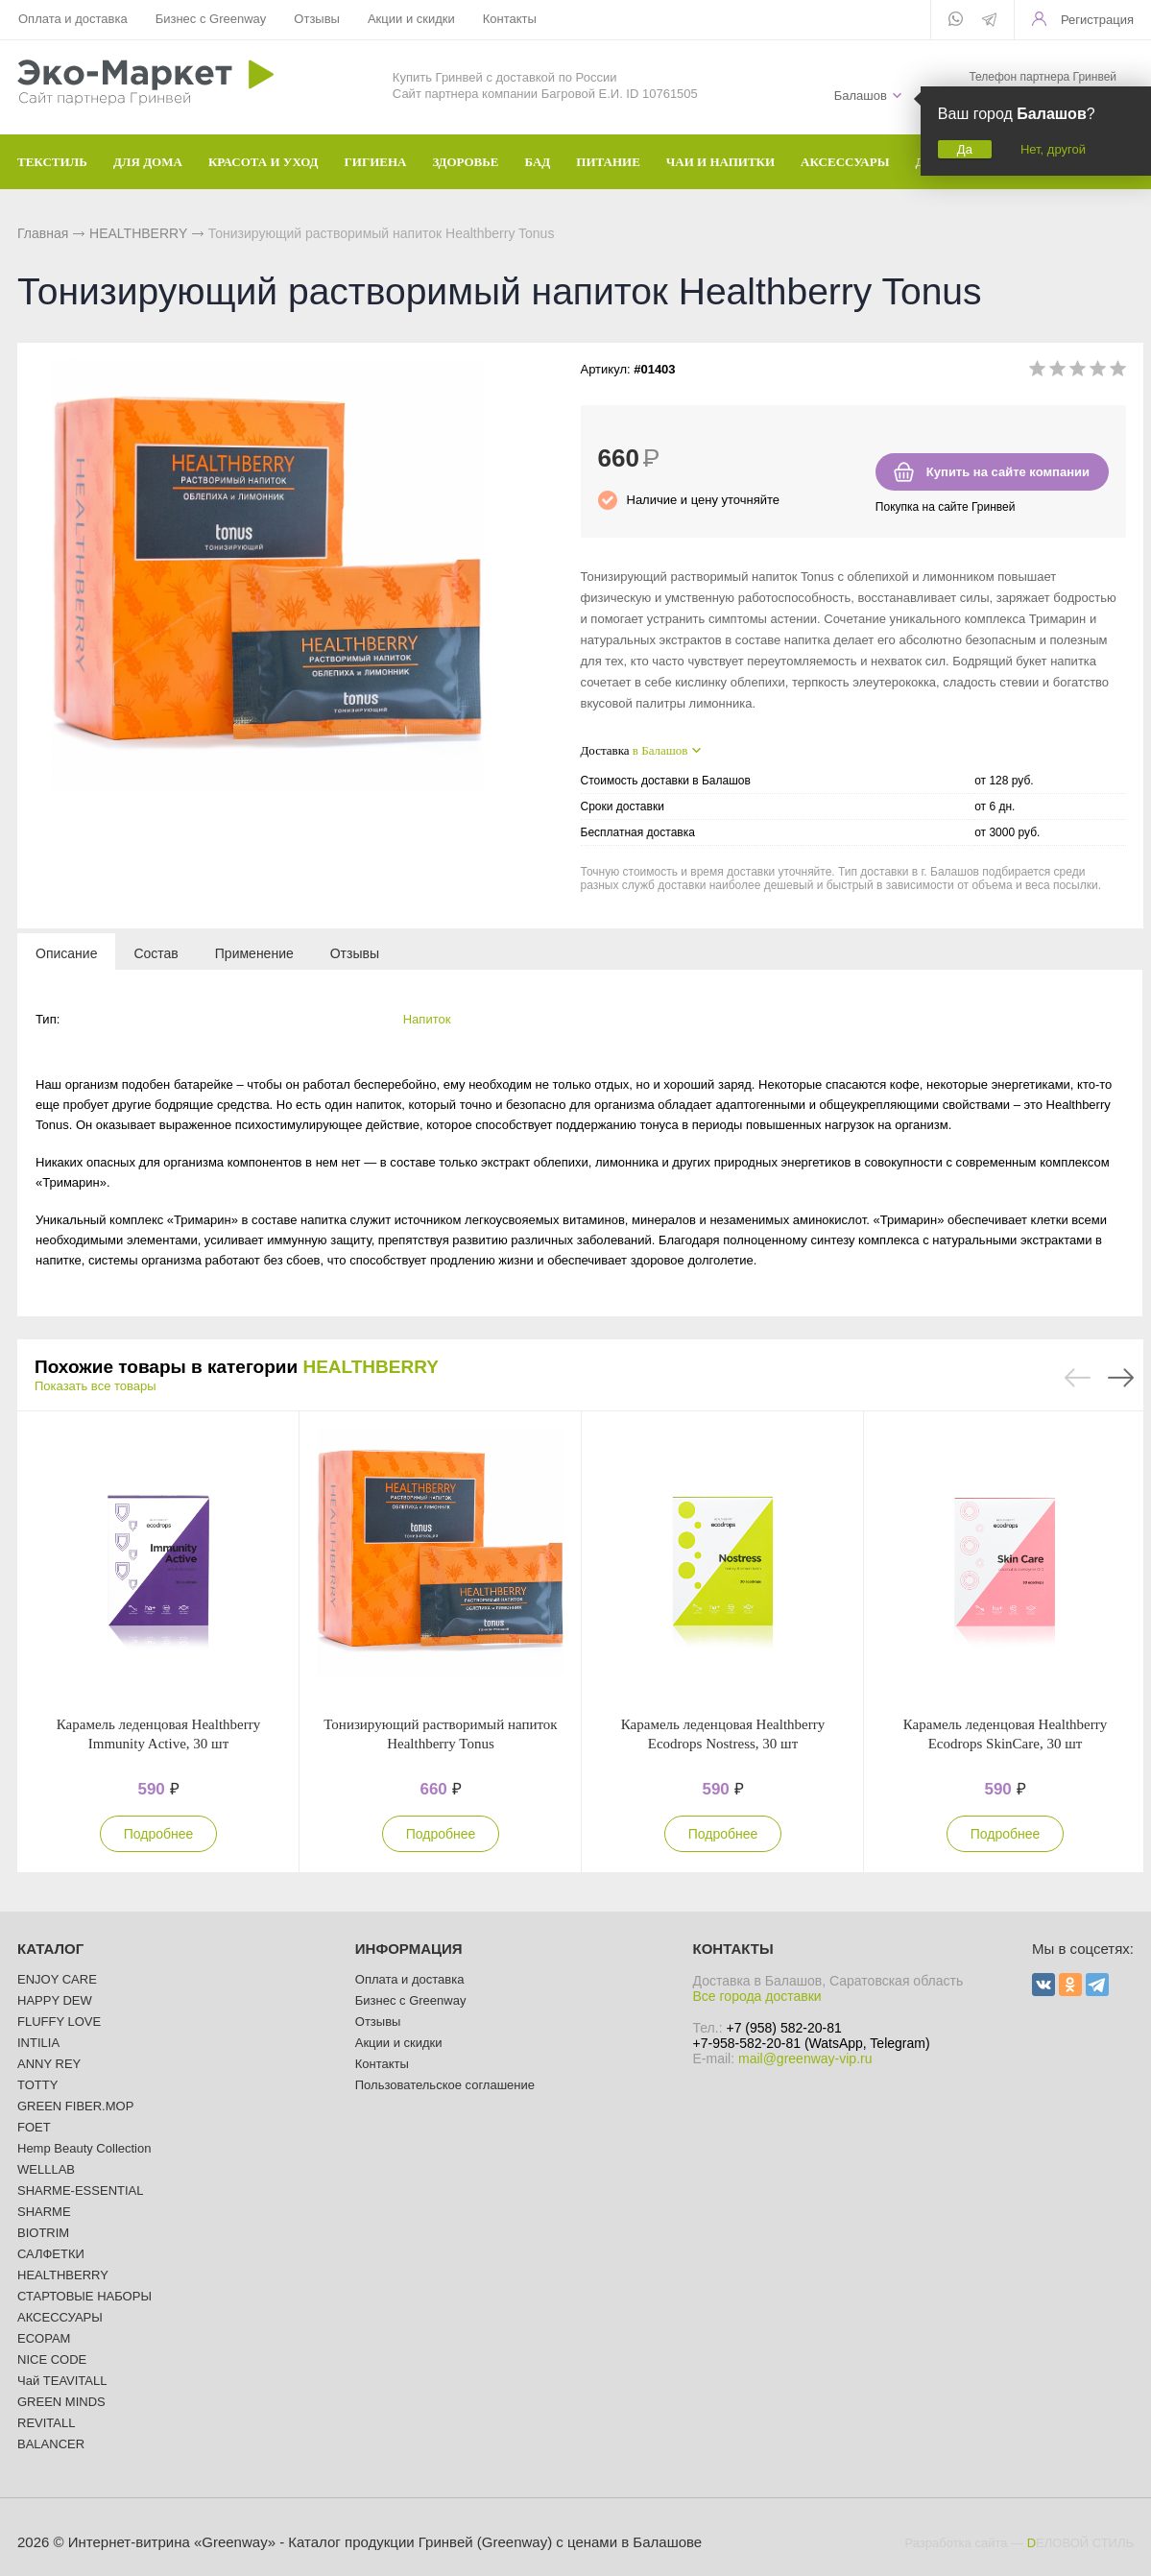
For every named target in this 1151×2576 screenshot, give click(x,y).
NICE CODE (51, 2359)
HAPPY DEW (54, 2000)
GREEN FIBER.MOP (75, 2106)
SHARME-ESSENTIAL (80, 2190)
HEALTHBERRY (138, 233)
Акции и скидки (411, 19)
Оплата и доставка (73, 19)
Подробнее (159, 1834)
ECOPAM (43, 2338)
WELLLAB (46, 2169)
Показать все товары (95, 1386)
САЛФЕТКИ (50, 2254)
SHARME (44, 2211)
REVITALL (46, 2423)
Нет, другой (1053, 149)
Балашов (860, 95)
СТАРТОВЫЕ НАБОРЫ (84, 2296)
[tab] (66, 952)
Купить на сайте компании (1008, 472)
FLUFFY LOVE (59, 2021)
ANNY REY (49, 2064)
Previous (1078, 1377)
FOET (34, 2127)
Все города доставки (757, 1996)
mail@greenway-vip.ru (805, 2058)
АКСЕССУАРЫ (60, 2317)
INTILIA (38, 2042)
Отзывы (317, 19)
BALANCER (50, 2444)
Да (964, 149)
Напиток (427, 1019)
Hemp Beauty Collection (84, 2148)
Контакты (510, 19)
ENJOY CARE (57, 1979)
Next (1121, 1377)
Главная (42, 233)
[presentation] (66, 952)
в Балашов (660, 750)
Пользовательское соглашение (445, 2085)
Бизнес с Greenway (211, 19)
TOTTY (37, 2085)
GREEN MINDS (61, 2402)
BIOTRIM (43, 2233)
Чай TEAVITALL (62, 2380)
